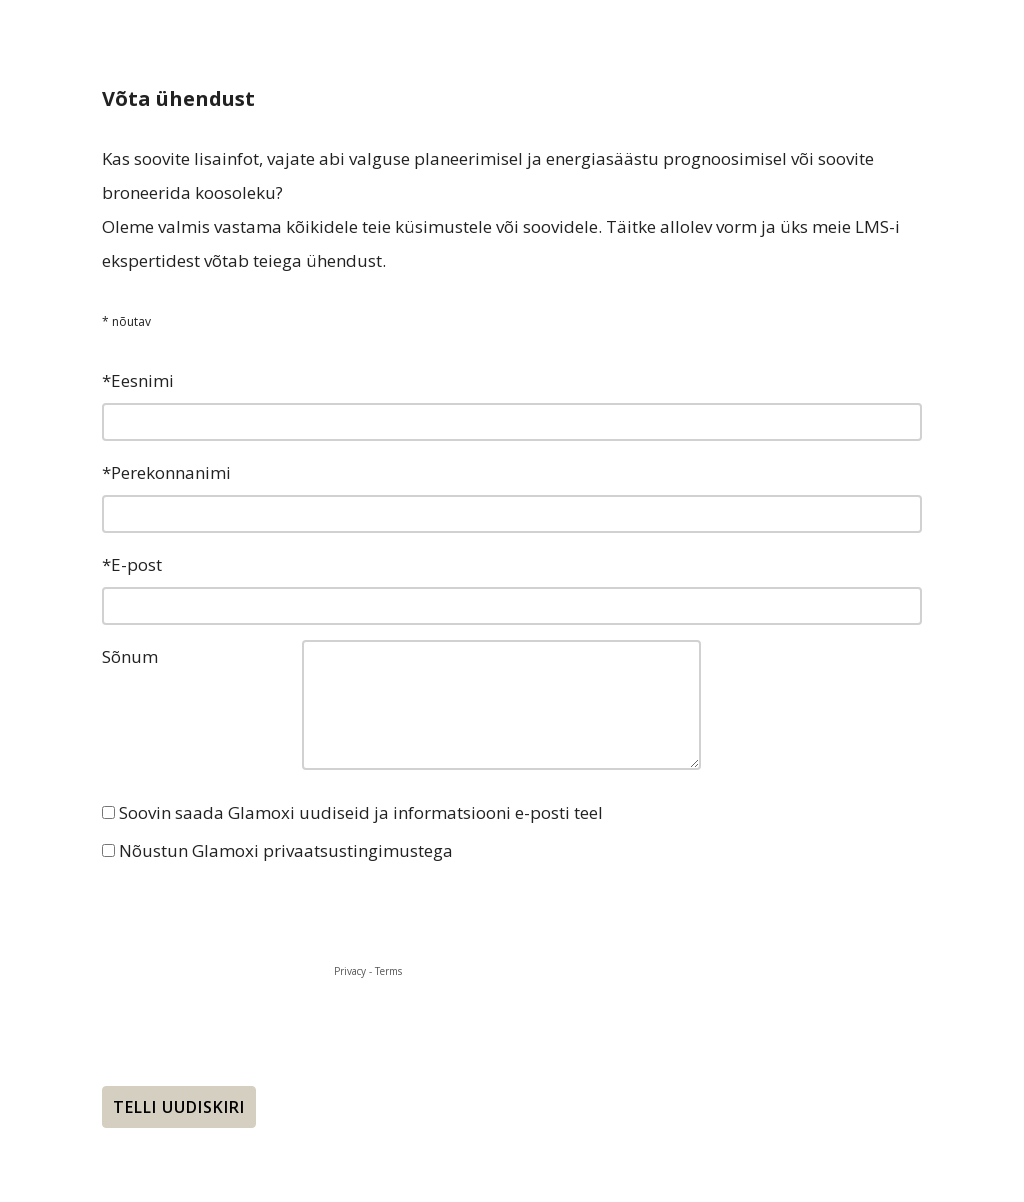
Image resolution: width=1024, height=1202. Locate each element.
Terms (388, 971)
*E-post (132, 564)
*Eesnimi (138, 380)
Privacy (350, 971)
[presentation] (254, 911)
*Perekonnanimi (166, 472)
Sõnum (130, 656)
